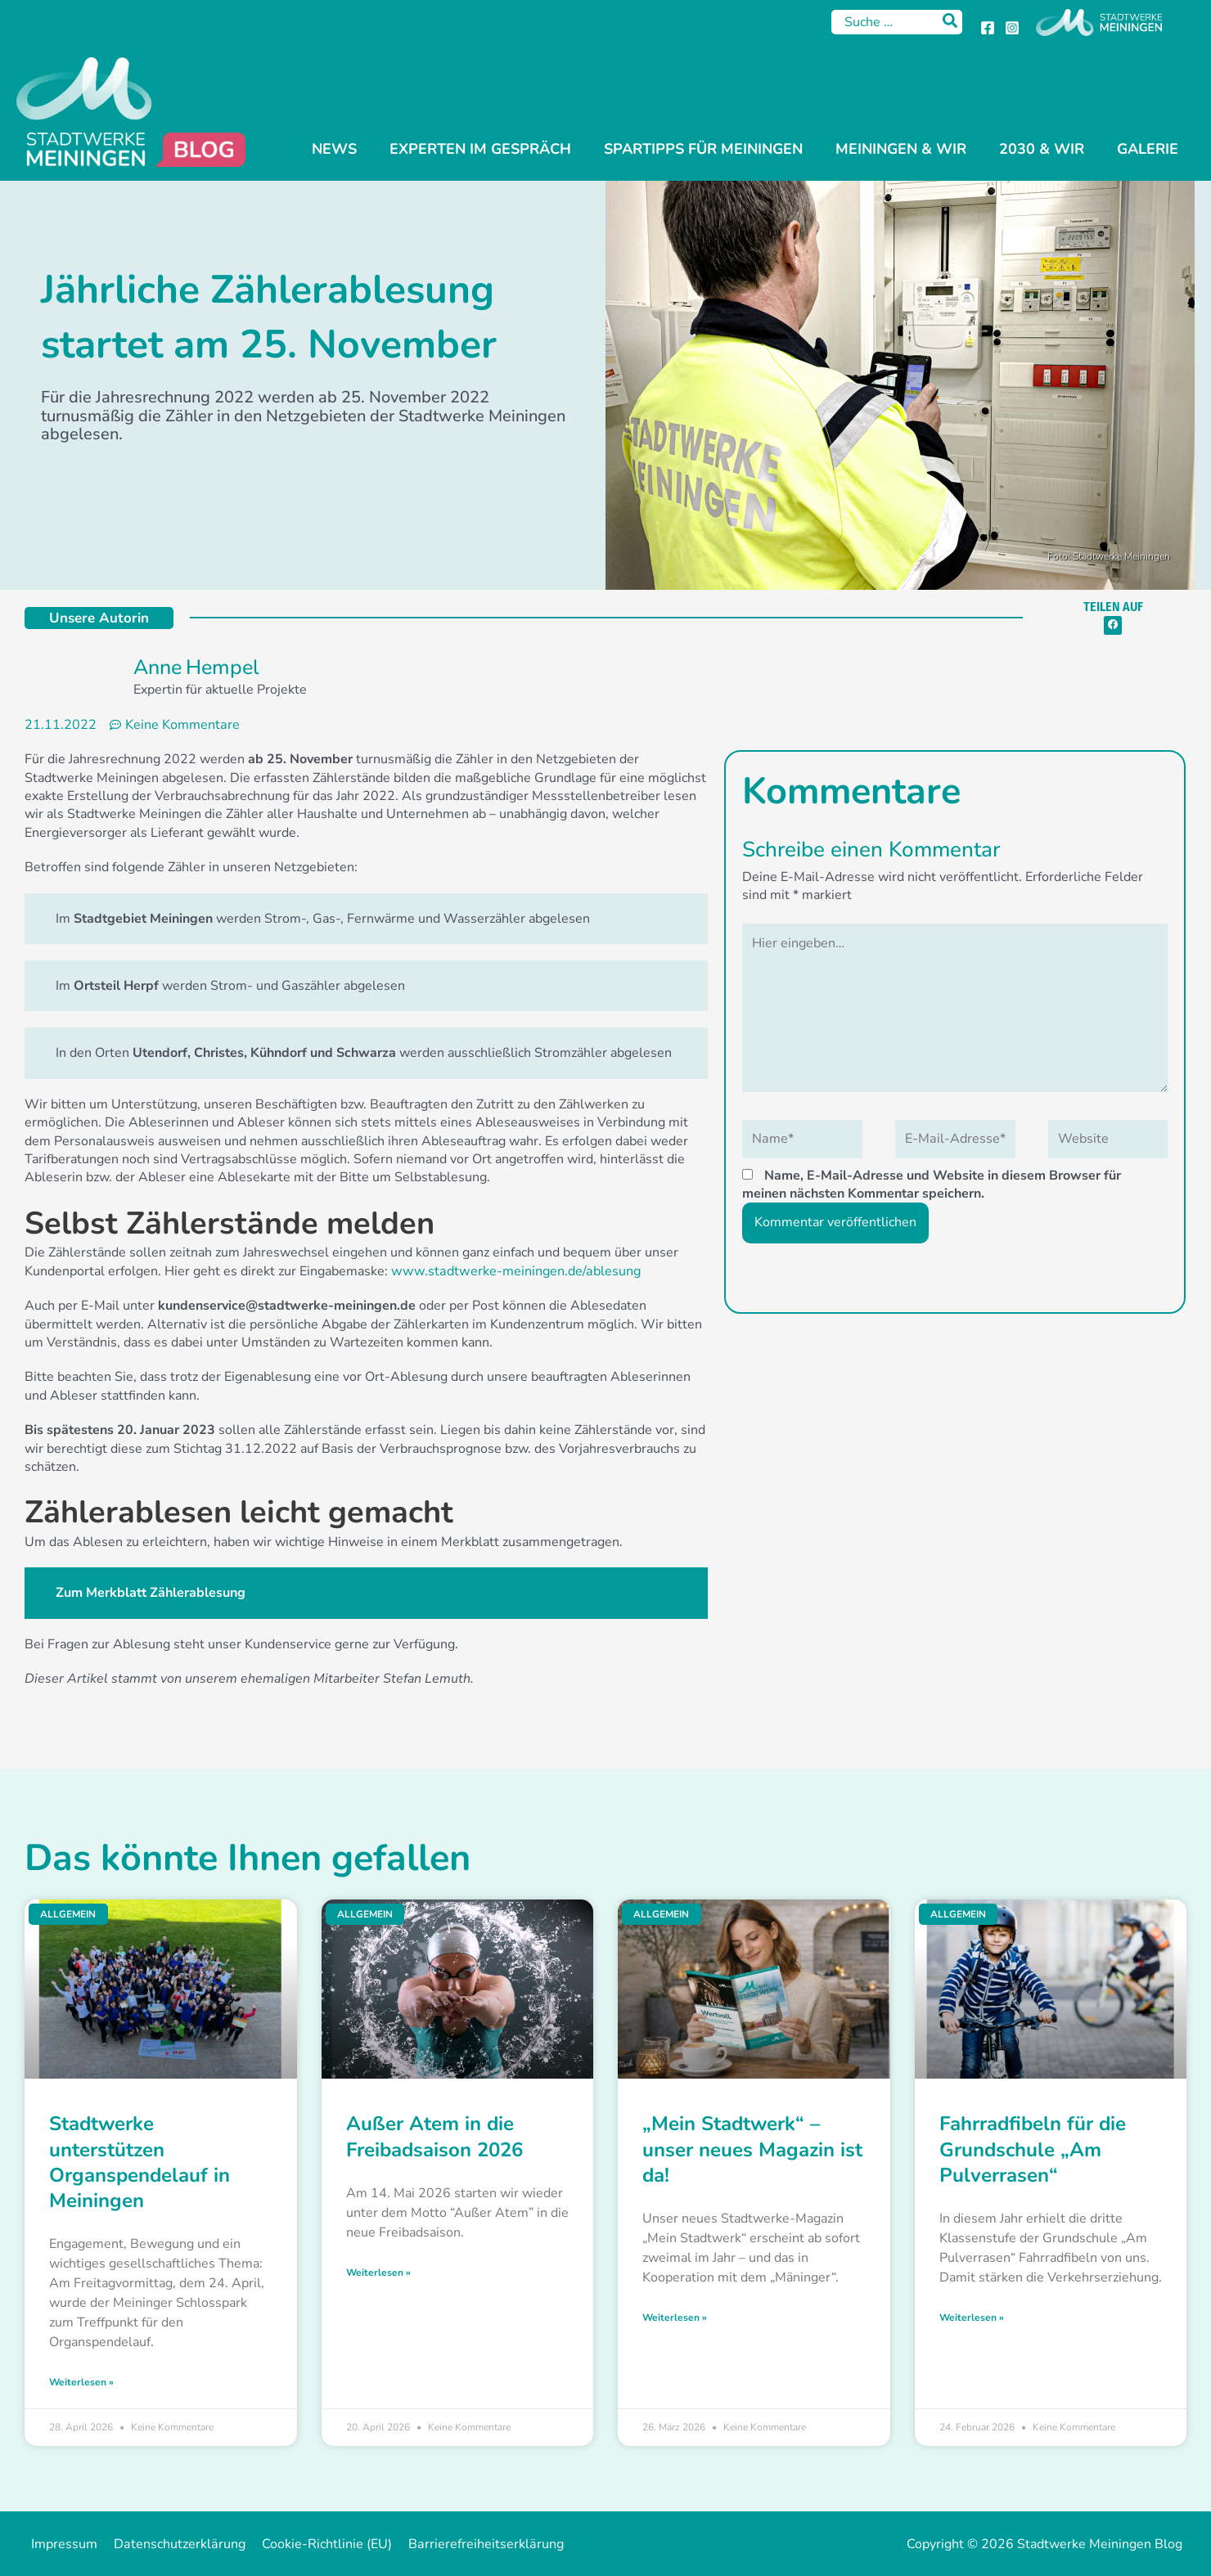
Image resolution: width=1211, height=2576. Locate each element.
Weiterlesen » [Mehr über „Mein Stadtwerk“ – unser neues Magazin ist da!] (674, 2316)
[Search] (950, 22)
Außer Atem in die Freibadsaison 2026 (434, 2136)
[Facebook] (987, 27)
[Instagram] (1012, 27)
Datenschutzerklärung (173, 2544)
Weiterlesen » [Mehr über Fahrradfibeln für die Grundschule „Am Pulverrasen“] (971, 2316)
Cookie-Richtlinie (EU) (316, 2544)
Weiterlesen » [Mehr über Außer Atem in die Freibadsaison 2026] (378, 2271)
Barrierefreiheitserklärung (471, 2544)
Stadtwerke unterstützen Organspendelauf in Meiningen (139, 2162)
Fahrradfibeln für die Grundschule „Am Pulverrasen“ (1032, 2149)
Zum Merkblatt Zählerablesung (150, 1593)
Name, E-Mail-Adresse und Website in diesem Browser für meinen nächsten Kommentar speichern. (931, 1182)
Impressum (62, 2544)
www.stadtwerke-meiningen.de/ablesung (513, 1270)
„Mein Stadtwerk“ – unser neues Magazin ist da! (752, 2149)
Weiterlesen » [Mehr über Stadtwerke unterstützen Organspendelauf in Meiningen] (81, 2381)
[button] (1113, 625)
